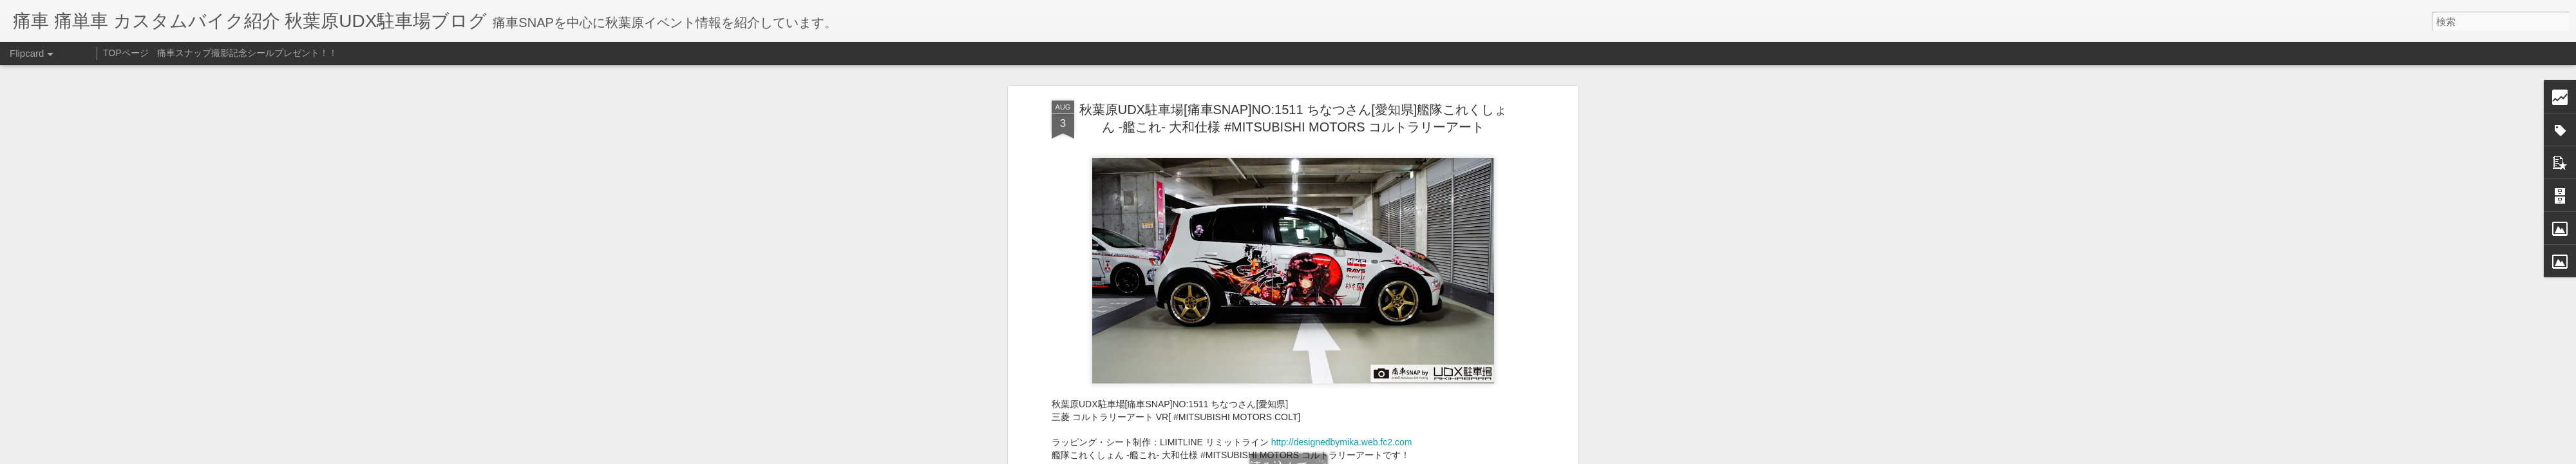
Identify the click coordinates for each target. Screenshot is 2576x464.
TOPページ (126, 53)
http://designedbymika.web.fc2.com (1341, 442)
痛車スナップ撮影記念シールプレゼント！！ (247, 53)
